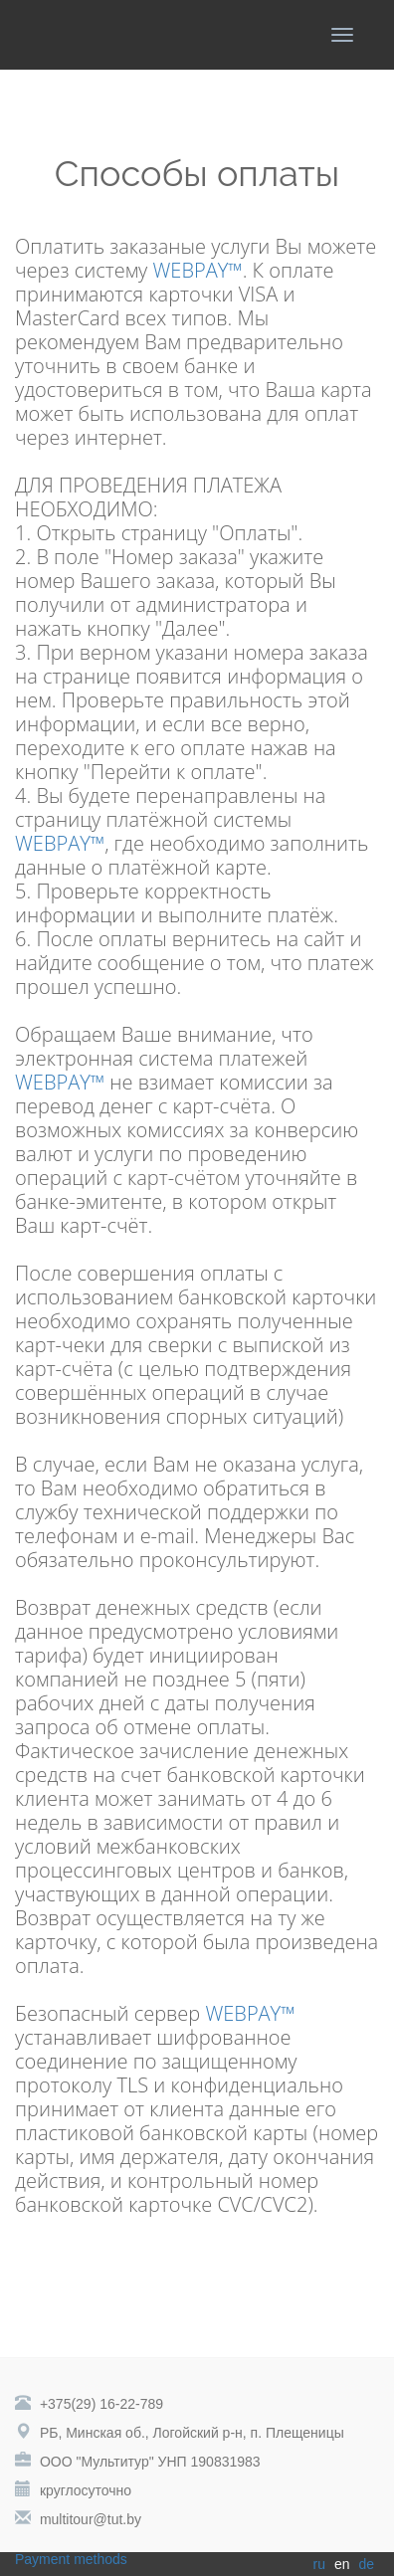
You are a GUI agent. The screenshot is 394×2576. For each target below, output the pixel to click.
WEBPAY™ (198, 270)
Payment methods (71, 2559)
